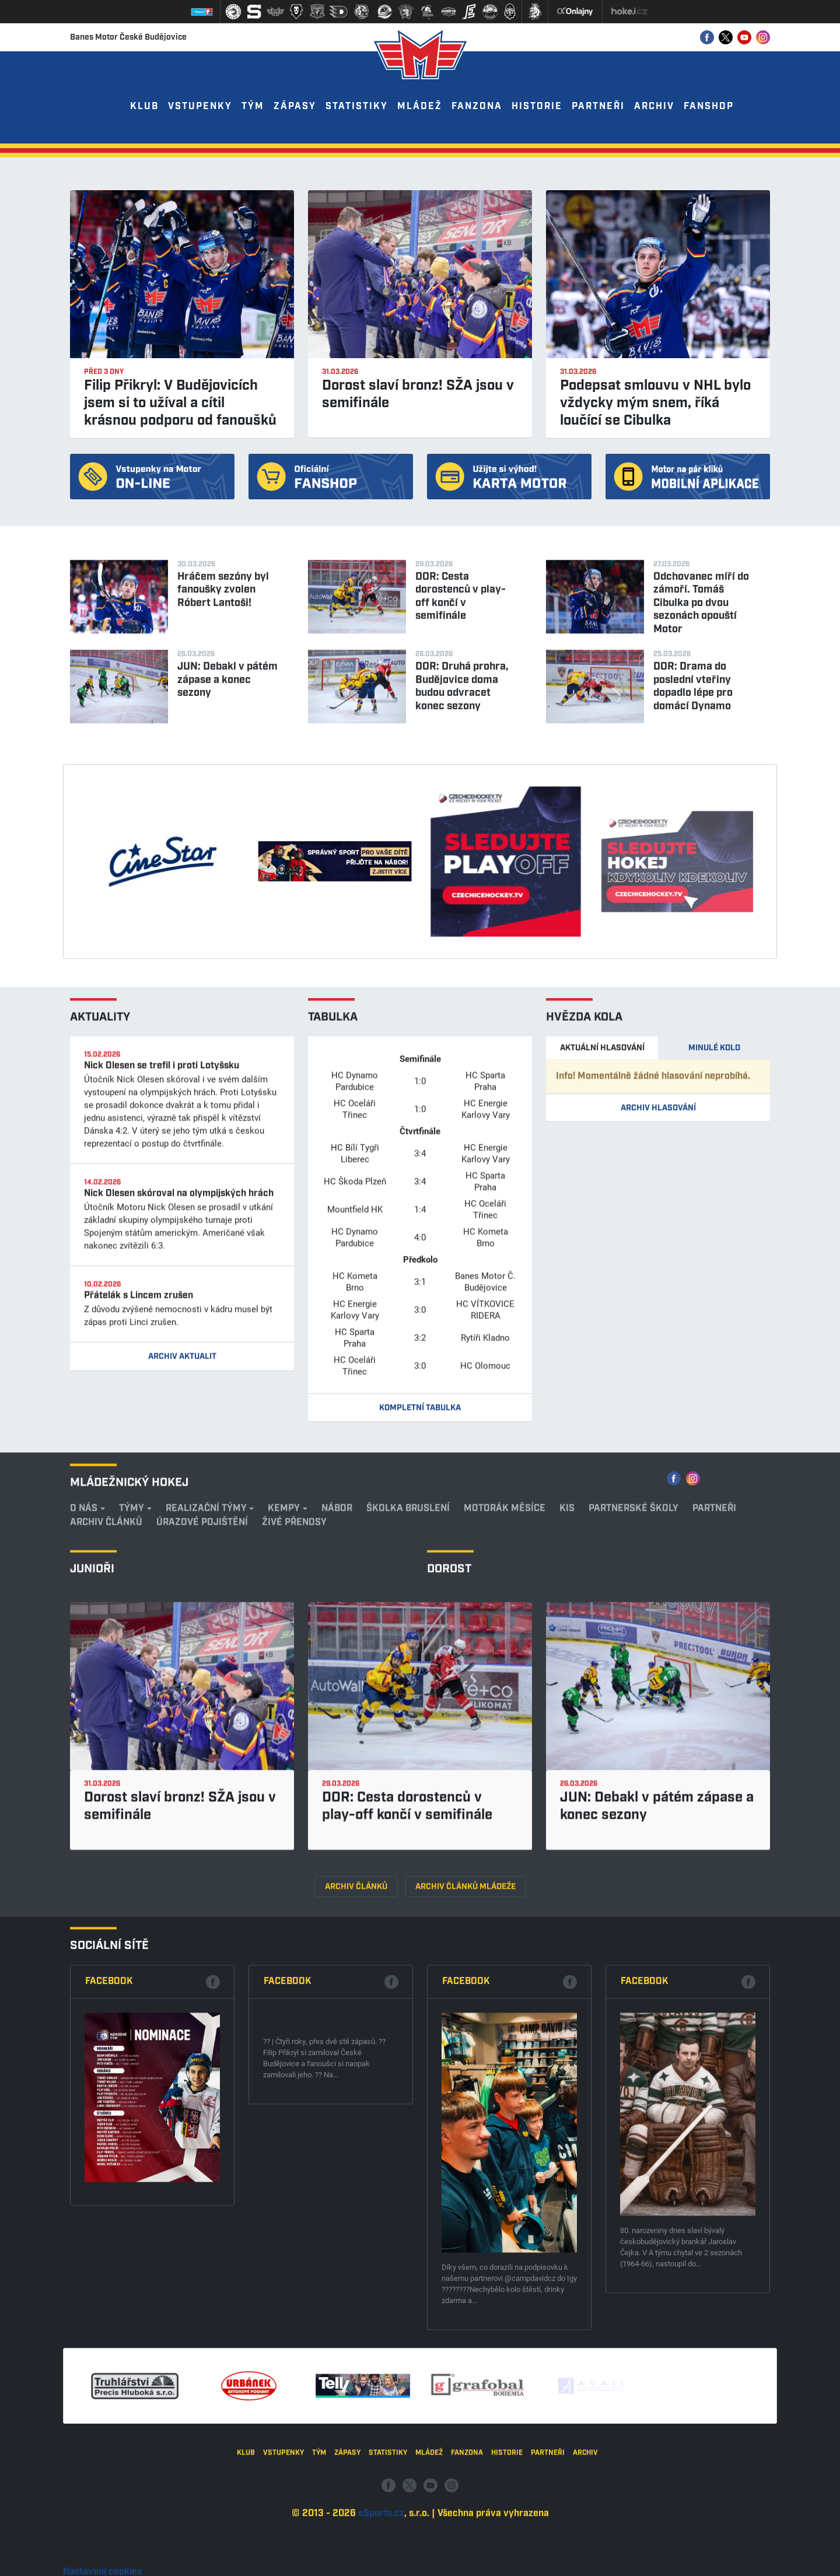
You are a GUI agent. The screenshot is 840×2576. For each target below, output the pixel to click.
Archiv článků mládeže (465, 2167)
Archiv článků (106, 1803)
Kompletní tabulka (420, 1689)
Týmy (131, 1789)
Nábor (336, 1789)
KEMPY (284, 1789)
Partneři (598, 106)
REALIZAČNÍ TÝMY (206, 1789)
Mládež (419, 106)
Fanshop (709, 106)
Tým (253, 106)
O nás (83, 1789)
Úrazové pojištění (202, 1803)
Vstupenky (200, 106)
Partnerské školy (633, 1789)
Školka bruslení (408, 1789)
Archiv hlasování (658, 1389)
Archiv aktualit (182, 1638)
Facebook (109, 2234)
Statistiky (357, 106)
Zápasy (295, 106)
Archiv (654, 106)
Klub (144, 106)
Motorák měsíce (504, 1789)
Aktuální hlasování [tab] (602, 1329)
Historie (537, 106)
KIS (567, 1789)
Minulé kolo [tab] (714, 1329)
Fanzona (477, 106)
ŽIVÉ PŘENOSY (294, 1803)
